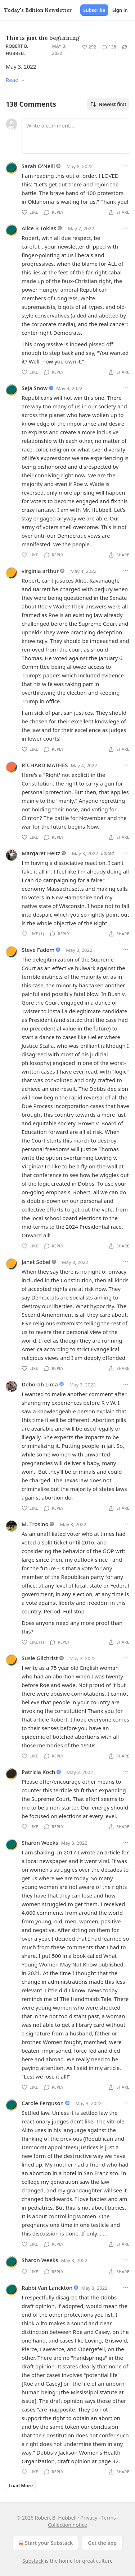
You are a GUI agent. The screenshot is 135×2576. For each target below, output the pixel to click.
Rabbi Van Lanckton (47, 2287)
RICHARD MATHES (45, 765)
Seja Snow (35, 388)
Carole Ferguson (43, 2103)
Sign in (120, 10)
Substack (33, 2560)
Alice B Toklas (39, 228)
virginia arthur (40, 570)
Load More (21, 2485)
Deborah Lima (40, 1384)
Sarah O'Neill (38, 166)
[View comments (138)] (109, 47)
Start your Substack (45, 2543)
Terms (108, 2517)
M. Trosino (35, 1524)
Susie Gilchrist (40, 1658)
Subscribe (94, 10)
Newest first (108, 104)
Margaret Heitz (41, 853)
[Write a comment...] (75, 136)
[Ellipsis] (125, 166)
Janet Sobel (36, 1261)
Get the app (102, 2542)
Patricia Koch (38, 1771)
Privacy (89, 2517)
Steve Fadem (38, 949)
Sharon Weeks (40, 1842)
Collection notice (67, 2524)
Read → (15, 79)
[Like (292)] (89, 47)
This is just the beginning (43, 37)
